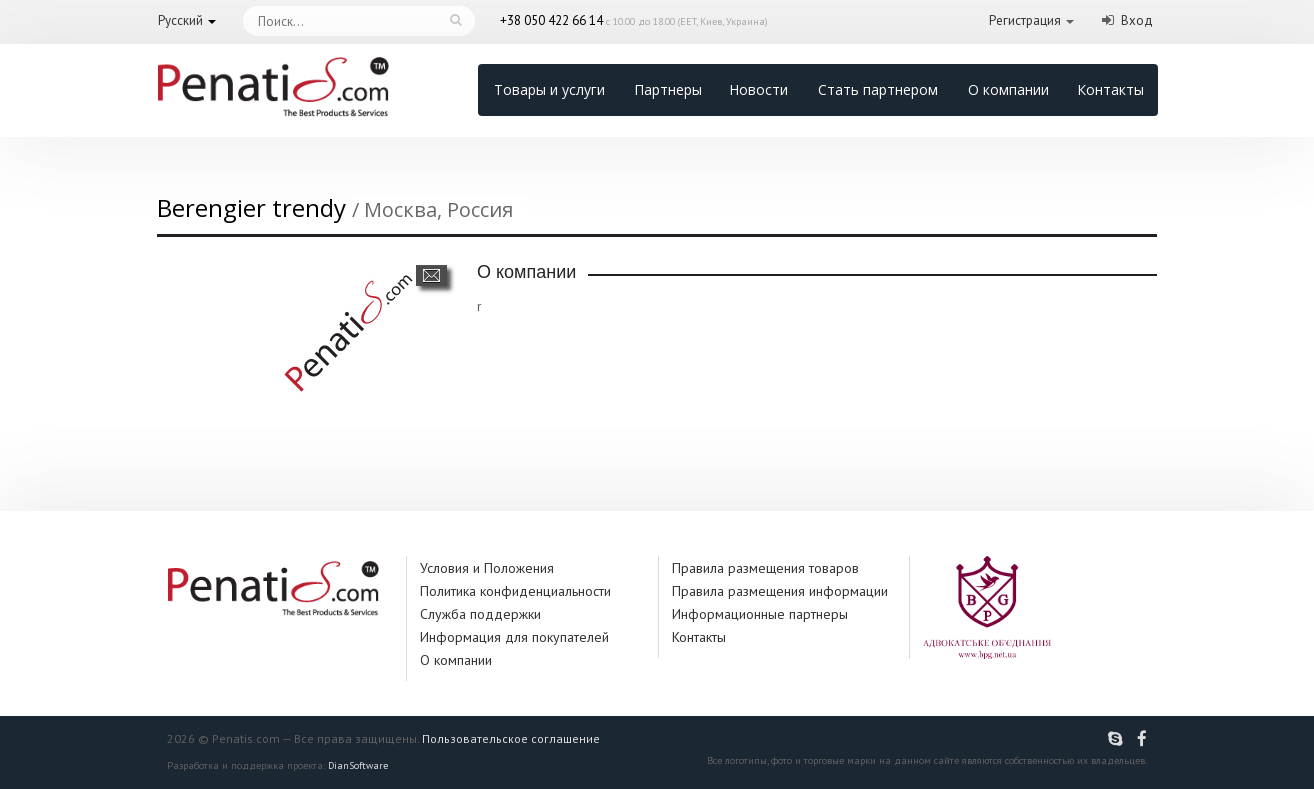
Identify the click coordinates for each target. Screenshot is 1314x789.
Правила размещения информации (780, 591)
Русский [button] (180, 20)
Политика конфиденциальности (515, 591)
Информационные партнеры (760, 614)
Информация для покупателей (514, 637)
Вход (1137, 20)
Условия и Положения (487, 568)
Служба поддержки (480, 614)
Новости (758, 89)
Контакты (1110, 89)
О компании (1008, 89)
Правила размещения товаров (765, 568)
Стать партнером (878, 89)
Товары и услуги (549, 89)
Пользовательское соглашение (511, 738)
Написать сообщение (431, 275)
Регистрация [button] (1025, 20)
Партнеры (668, 89)
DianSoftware (358, 765)
